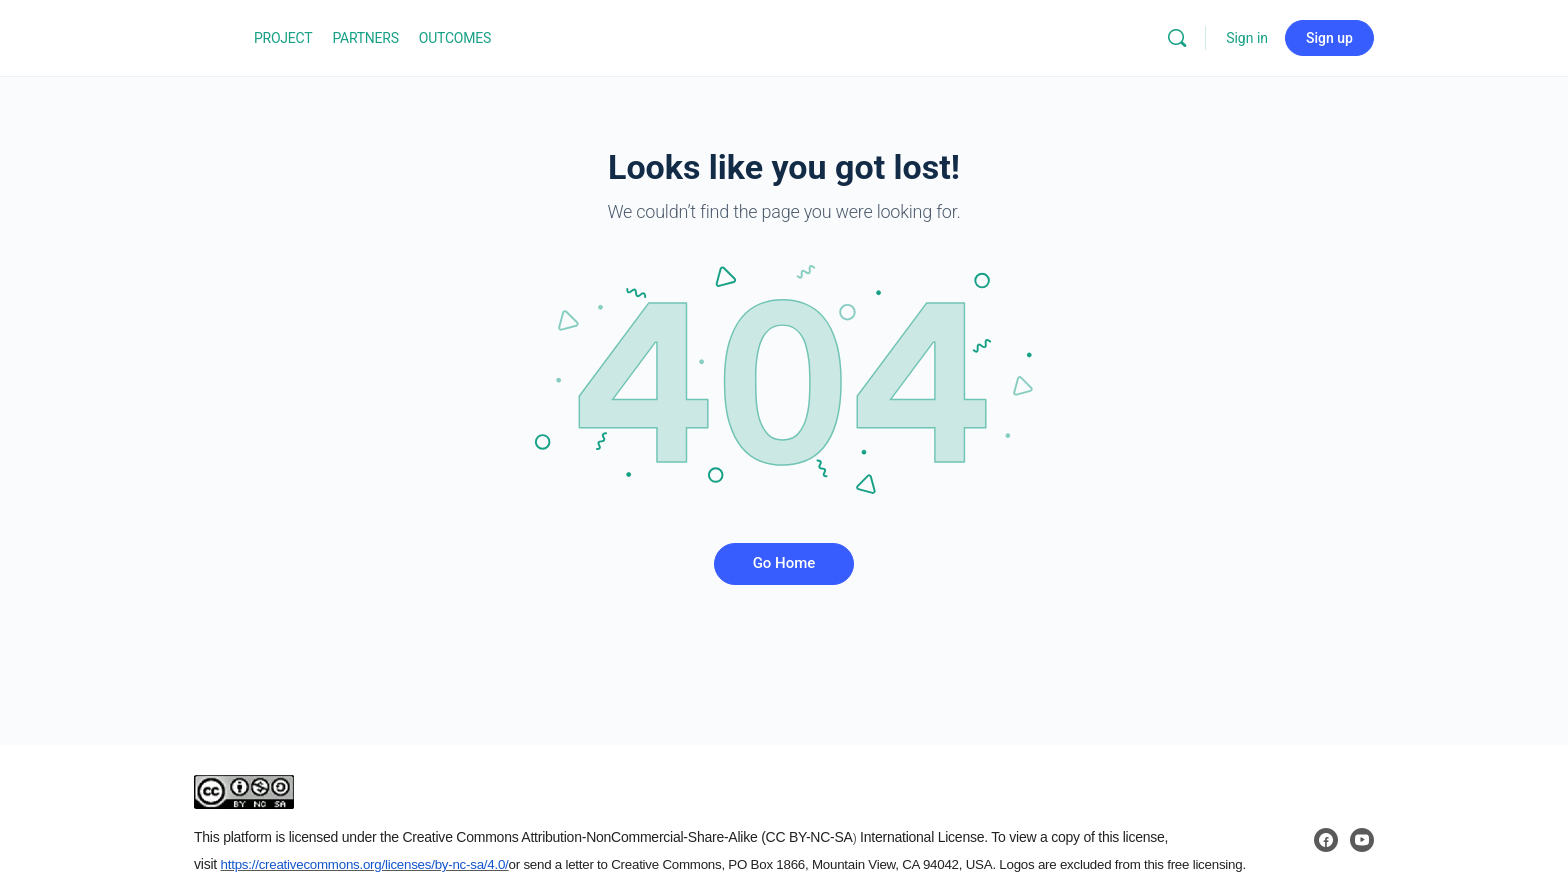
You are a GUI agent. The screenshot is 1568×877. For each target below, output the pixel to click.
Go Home (784, 563)
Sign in (1247, 38)
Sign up (1329, 38)
